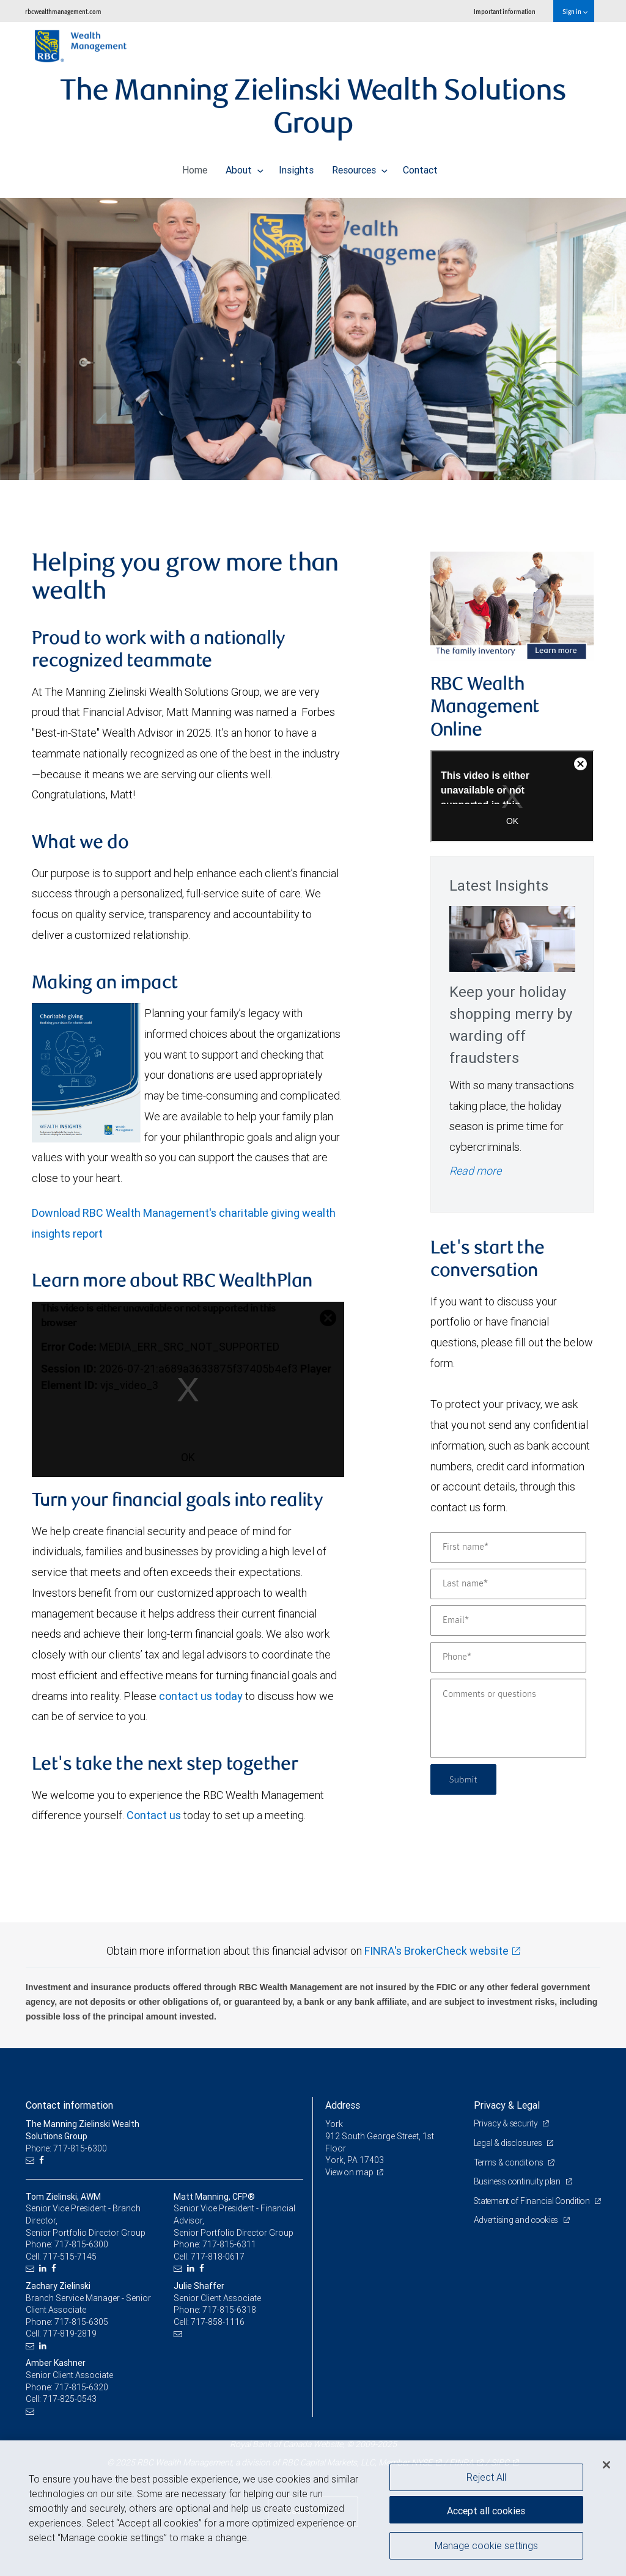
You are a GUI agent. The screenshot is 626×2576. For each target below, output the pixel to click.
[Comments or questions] (508, 1718)
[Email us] (31, 2160)
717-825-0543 (70, 2398)
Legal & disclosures (509, 2142)
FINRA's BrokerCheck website (436, 1951)
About (244, 167)
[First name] (508, 1547)
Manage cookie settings (486, 2547)
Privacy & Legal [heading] (507, 2105)
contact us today (201, 1696)
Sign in (574, 11)
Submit (465, 1779)
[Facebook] (43, 2160)
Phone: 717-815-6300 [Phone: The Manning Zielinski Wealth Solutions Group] (67, 2148)
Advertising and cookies (518, 2232)
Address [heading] (342, 2105)
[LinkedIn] (44, 2268)
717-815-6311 (229, 2244)
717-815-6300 (81, 2244)
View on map (350, 2172)
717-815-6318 (229, 2309)
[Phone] (508, 1657)
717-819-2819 (70, 2333)
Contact (420, 167)
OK (188, 1457)
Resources (360, 167)
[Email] (508, 1620)
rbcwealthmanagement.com (63, 11)
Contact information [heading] (69, 2105)
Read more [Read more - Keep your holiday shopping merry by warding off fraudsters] (475, 1171)
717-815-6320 (81, 2387)
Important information (505, 11)
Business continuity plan (519, 2181)
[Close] (606, 2464)
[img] (313, 321)
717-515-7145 (70, 2256)
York (334, 2123)
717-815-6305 (81, 2321)
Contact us (154, 1815)
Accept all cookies (486, 2509)
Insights (296, 167)
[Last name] (508, 1584)
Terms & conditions (510, 2162)
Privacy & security (507, 2123)
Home (194, 167)
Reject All (486, 2477)
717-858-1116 (218, 2321)
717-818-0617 (218, 2256)
